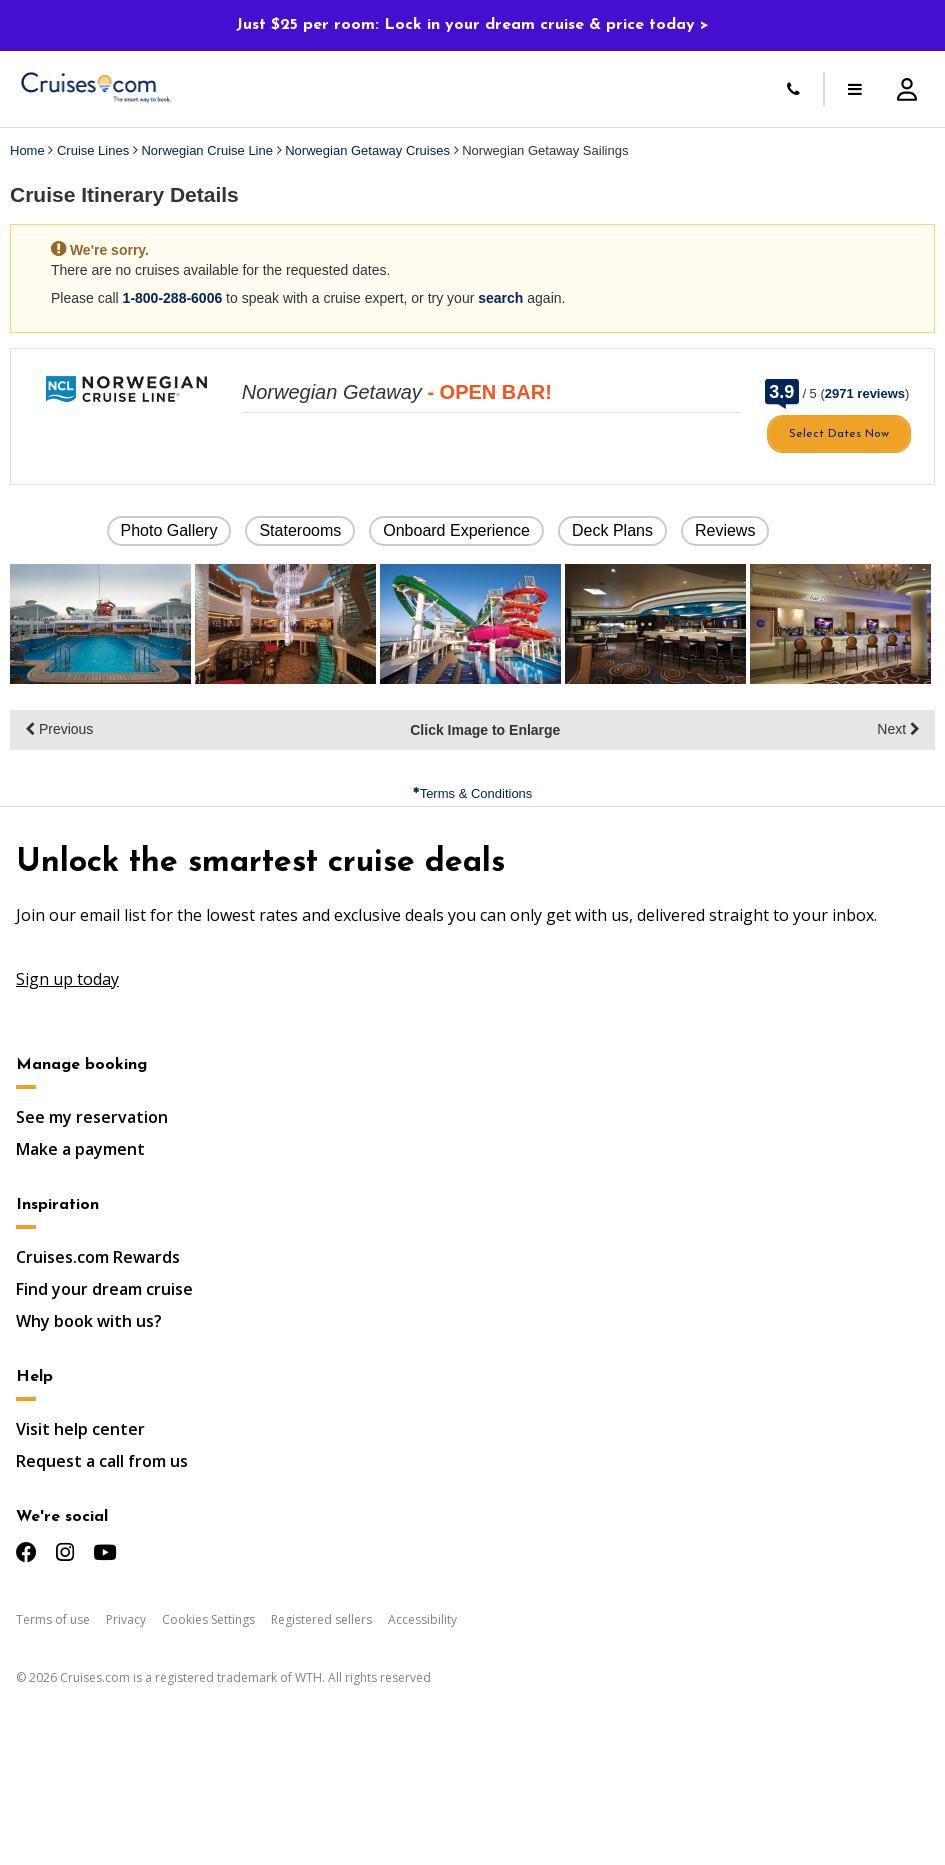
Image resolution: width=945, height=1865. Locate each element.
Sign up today (67, 979)
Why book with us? (89, 1321)
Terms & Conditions (473, 793)
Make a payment (80, 1149)
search (500, 298)
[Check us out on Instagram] (65, 1552)
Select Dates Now (839, 434)
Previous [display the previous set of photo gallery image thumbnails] (59, 729)
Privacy (126, 1619)
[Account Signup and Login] (907, 89)
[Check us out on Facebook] (26, 1552)
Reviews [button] (725, 530)
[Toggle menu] (855, 89)
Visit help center (80, 1429)
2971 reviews (865, 393)
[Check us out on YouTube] (104, 1552)
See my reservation (92, 1117)
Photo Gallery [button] (169, 530)
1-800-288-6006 (173, 298)
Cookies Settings (208, 1619)
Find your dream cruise (104, 1289)
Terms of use (53, 1619)
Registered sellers (321, 1619)
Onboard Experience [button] (456, 530)
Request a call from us (102, 1461)
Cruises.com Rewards (98, 1257)
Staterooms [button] (300, 530)
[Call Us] (793, 89)
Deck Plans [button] (612, 530)
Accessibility (422, 1619)
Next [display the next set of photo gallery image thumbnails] (898, 729)
